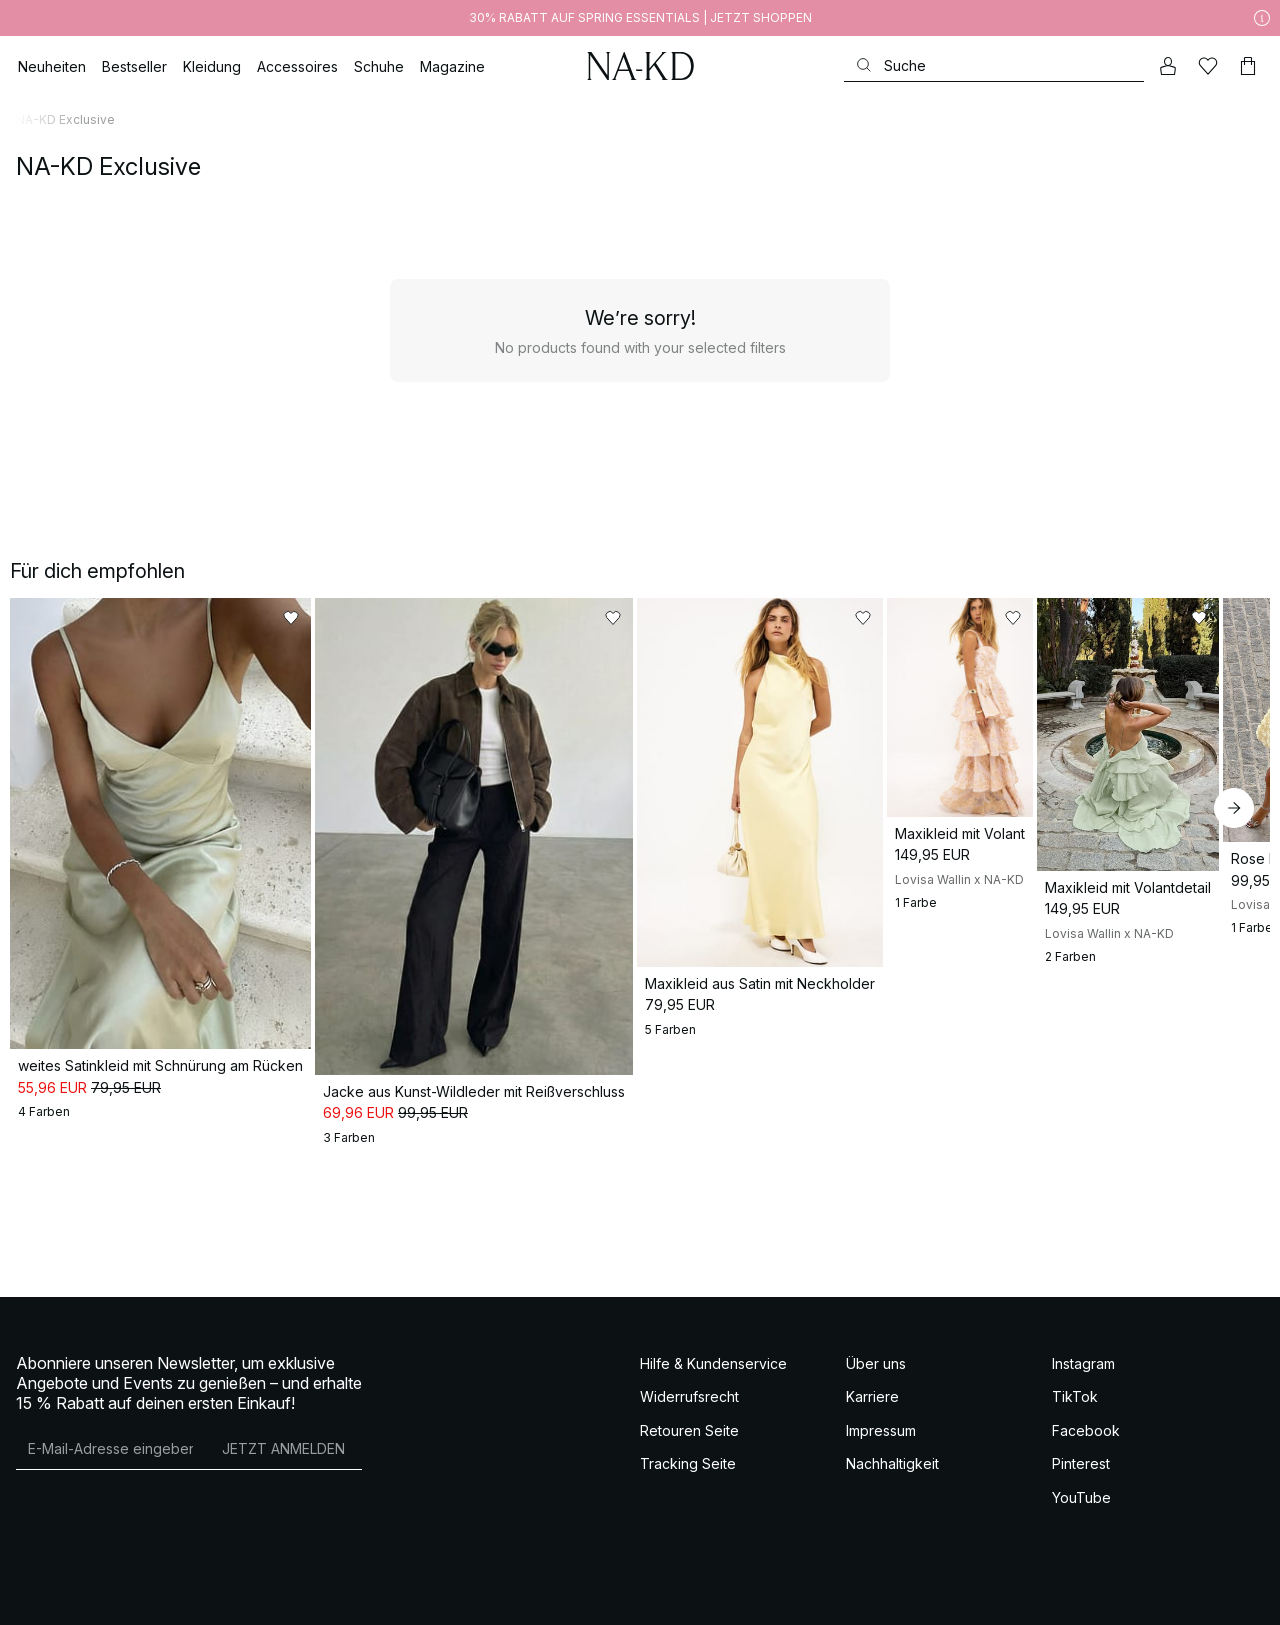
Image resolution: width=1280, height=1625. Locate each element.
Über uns (876, 1377)
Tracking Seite (688, 1477)
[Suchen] (994, 65)
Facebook (1086, 1444)
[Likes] (1208, 66)
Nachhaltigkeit (892, 1477)
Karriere (872, 1410)
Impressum (881, 1444)
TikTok (1075, 1410)
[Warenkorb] (1248, 66)
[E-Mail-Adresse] (110, 1463)
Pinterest (1081, 1477)
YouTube (1081, 1511)
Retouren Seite (689, 1444)
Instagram (1083, 1377)
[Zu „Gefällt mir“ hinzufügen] (302, 618)
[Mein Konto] (1168, 66)
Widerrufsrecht (689, 1410)
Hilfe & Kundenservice (713, 1377)
